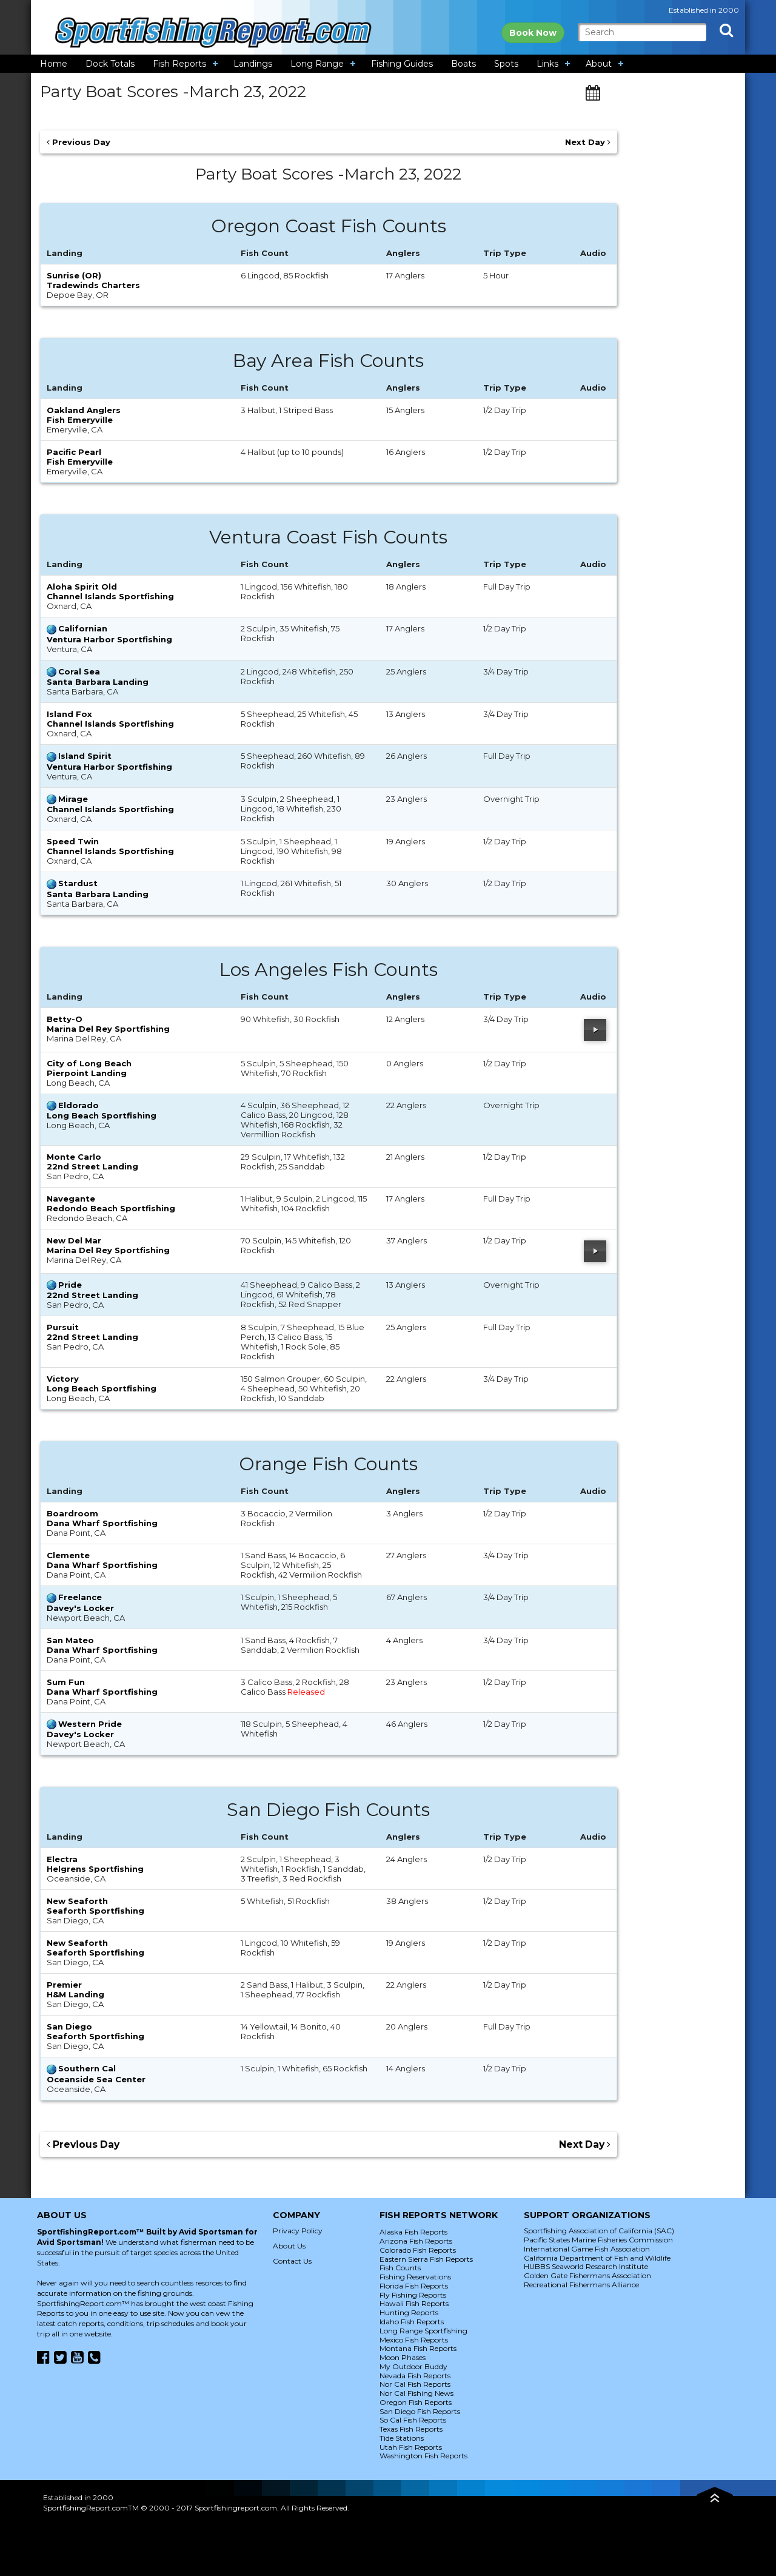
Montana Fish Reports (418, 2348)
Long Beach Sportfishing (101, 1115)
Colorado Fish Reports (418, 2250)
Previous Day (78, 142)
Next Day (587, 142)
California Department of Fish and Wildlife (597, 2257)
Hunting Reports (409, 2312)
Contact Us (292, 2260)
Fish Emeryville (80, 420)
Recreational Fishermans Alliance (581, 2284)
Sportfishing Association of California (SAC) (599, 2230)
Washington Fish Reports (423, 2455)
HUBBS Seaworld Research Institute (586, 2266)
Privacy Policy (298, 2230)
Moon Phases (403, 2357)
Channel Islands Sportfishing (110, 596)
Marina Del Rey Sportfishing (108, 1029)
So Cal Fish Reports (413, 2419)
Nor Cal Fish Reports (415, 2384)
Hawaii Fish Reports (414, 2303)
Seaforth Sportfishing (95, 1910)
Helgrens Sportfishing (95, 1869)
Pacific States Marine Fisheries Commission (598, 2239)
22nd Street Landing (92, 1166)
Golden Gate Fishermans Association (587, 2275)
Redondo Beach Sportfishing (111, 1208)
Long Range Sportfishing (423, 2330)
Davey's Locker (80, 1608)
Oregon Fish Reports (416, 2402)
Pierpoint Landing (87, 1073)
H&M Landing (75, 1994)
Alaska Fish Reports (413, 2231)
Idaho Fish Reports (412, 2321)
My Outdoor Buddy (413, 2366)
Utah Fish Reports (411, 2447)
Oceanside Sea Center (96, 2079)
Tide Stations (402, 2438)
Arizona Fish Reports (416, 2240)
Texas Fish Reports (411, 2428)
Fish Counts (400, 2267)
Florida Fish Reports (414, 2285)
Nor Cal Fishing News (416, 2393)
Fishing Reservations (415, 2276)
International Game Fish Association (587, 2248)
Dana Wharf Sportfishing (102, 1523)
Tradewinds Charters (93, 285)
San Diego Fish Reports (420, 2411)
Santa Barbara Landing (98, 682)
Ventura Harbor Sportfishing (109, 639)
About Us (289, 2245)
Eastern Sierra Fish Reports (426, 2259)
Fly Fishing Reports (413, 2294)
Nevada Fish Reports (415, 2375)
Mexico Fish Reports (414, 2339)
